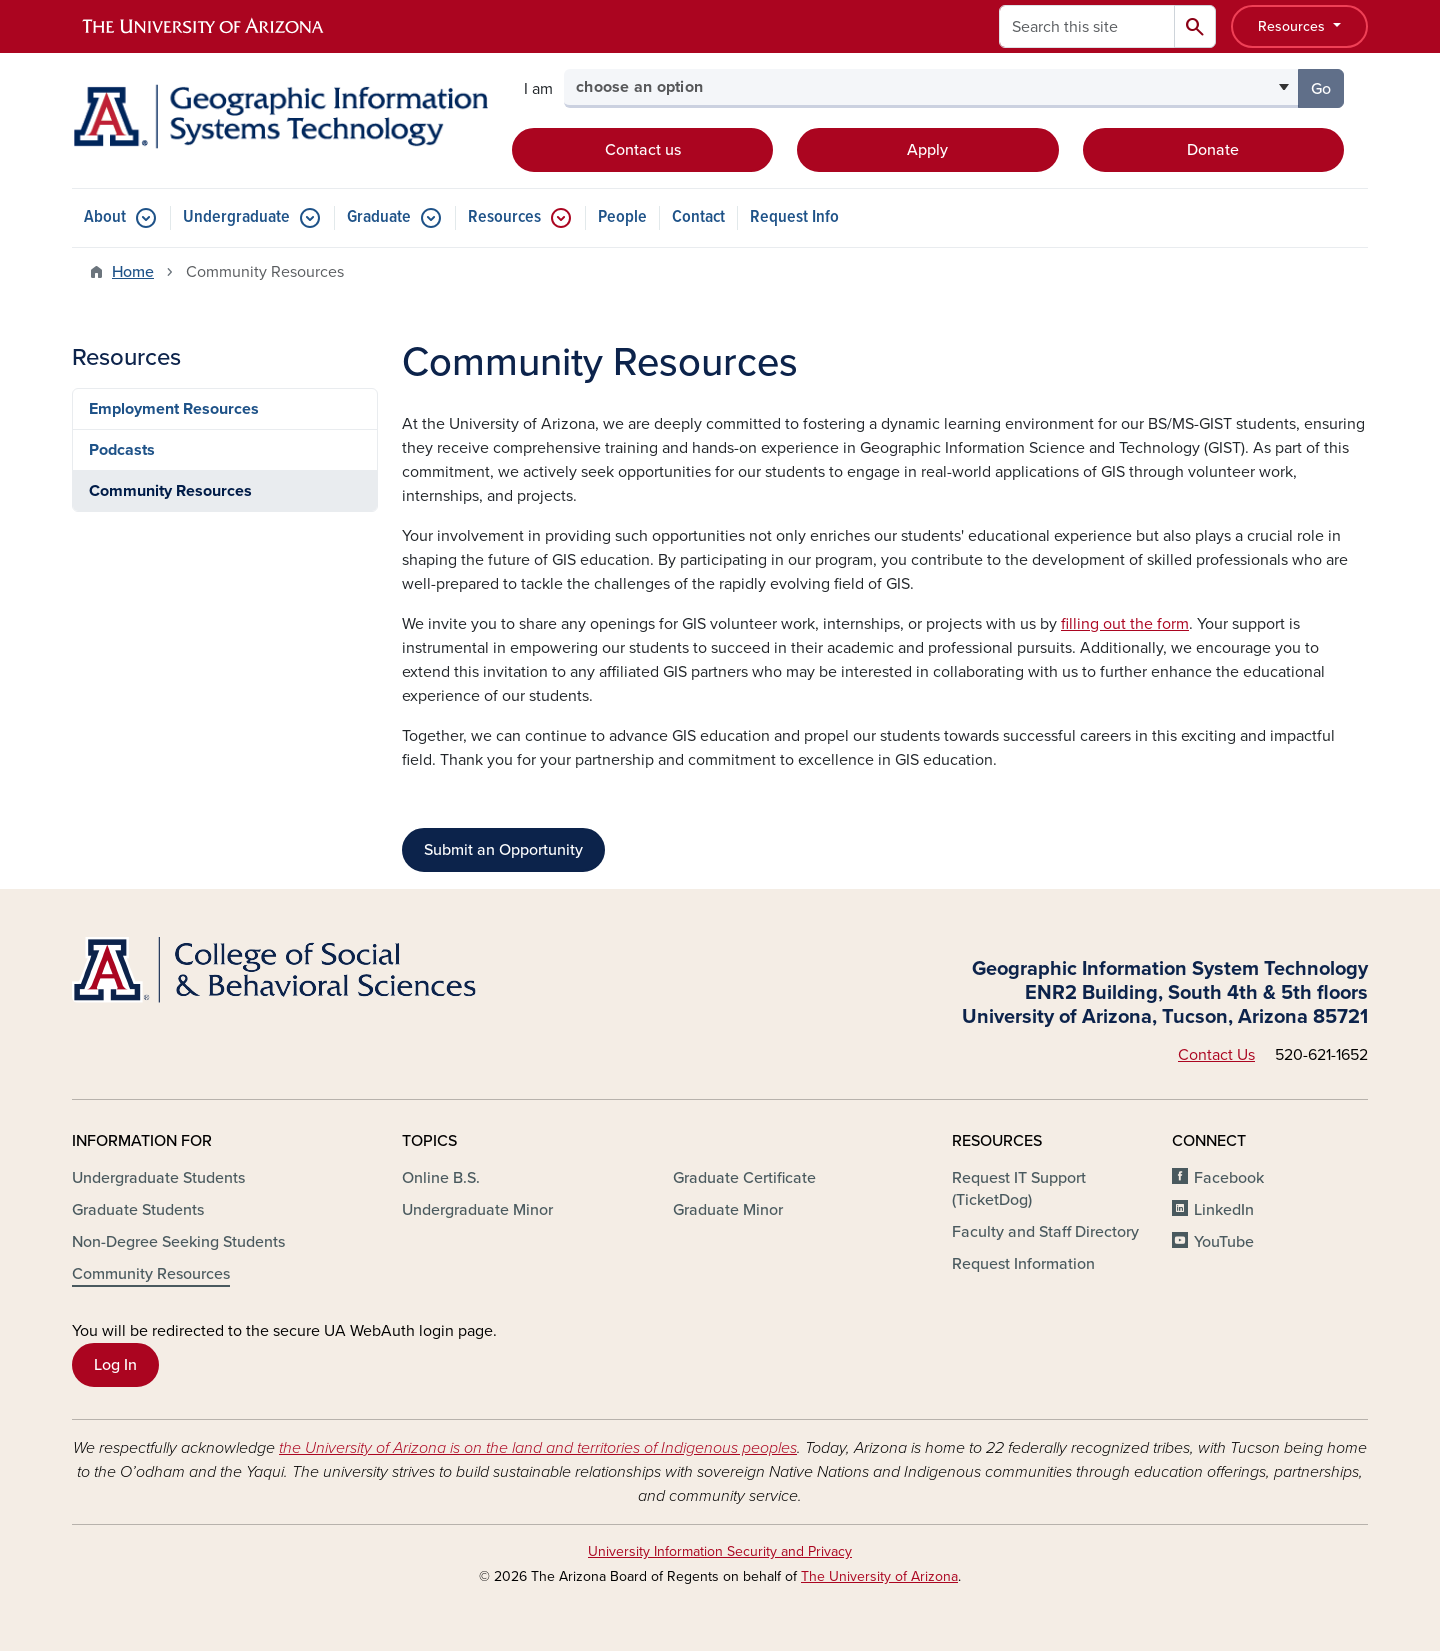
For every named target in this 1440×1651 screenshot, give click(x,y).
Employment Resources (174, 409)
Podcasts (122, 450)
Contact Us (1216, 1055)
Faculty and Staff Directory (1045, 1232)
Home (133, 272)
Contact (698, 217)
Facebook (1229, 1178)
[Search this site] (1087, 26)
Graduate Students (138, 1210)
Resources (1293, 26)
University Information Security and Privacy (720, 1551)
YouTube (1224, 1242)
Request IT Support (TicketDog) (1019, 1189)
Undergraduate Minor (477, 1210)
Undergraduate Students (158, 1178)
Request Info (794, 217)
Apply (927, 150)
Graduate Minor (728, 1210)
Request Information (1023, 1264)
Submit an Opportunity (503, 850)
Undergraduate (236, 217)
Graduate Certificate (744, 1178)
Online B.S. (441, 1178)
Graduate (379, 217)
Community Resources (170, 491)
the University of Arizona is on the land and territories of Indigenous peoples (538, 1448)
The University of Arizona (879, 1576)
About (105, 217)
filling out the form (1125, 624)
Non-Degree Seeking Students (178, 1242)
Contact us (643, 150)
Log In (115, 1365)
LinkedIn (1224, 1210)
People (622, 217)
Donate (1213, 150)
